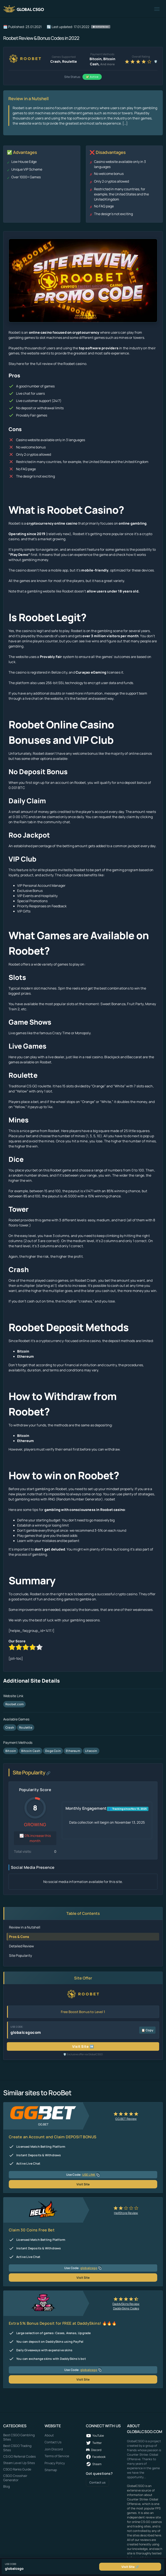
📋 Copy (147, 2030)
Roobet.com (14, 1704)
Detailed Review (21, 1946)
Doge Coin (53, 1751)
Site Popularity (20, 1955)
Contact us (97, 2482)
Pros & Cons (19, 1936)
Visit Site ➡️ (83, 2046)
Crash (9, 1727)
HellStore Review (126, 2213)
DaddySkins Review (125, 2304)
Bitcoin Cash (30, 1751)
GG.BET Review (126, 2119)
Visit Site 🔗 (130, 2567)
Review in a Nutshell (24, 1927)
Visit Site (83, 2184)
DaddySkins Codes (126, 2308)
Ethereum (73, 1751)
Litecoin (91, 1751)
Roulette (25, 1727)
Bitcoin (10, 1751)
